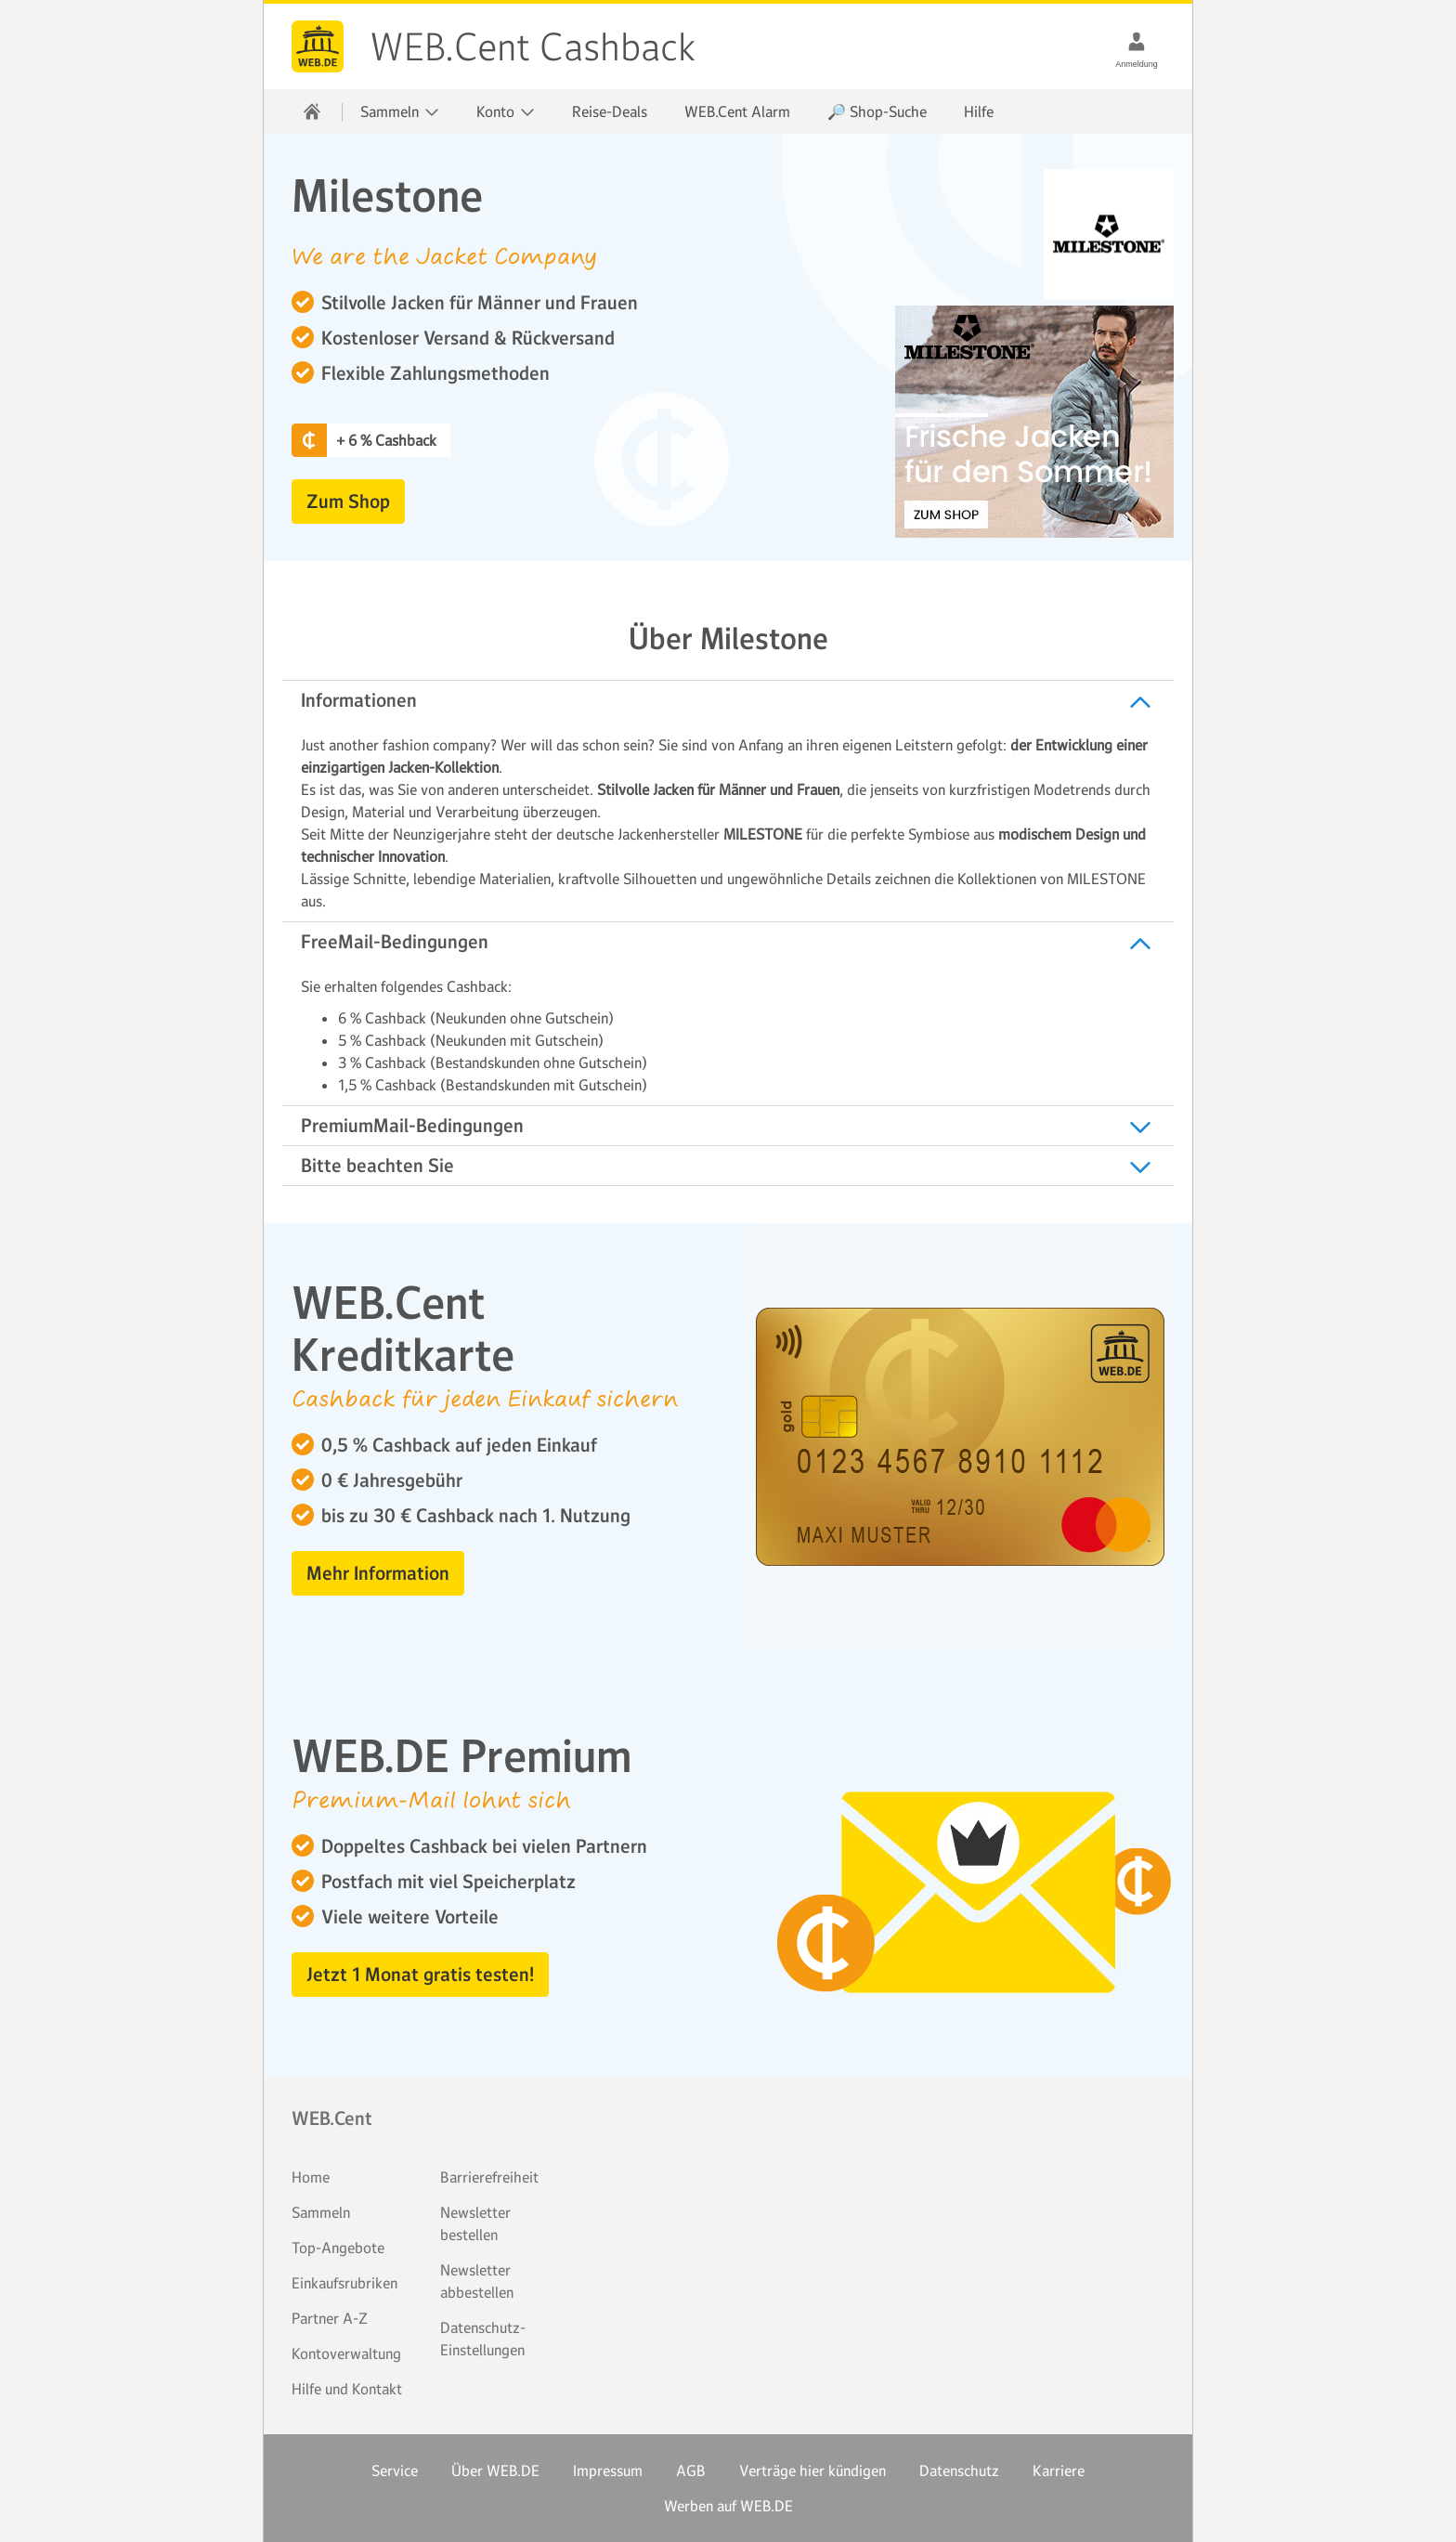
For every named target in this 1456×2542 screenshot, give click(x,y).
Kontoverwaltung (346, 2353)
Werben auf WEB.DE (728, 2505)
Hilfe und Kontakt (347, 2388)
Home (311, 2177)
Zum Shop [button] (348, 501)
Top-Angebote (338, 2247)
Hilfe (979, 111)
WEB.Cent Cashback (318, 46)
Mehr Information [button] (377, 1573)
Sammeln (321, 2212)
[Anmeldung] (1136, 41)
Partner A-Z (330, 2318)
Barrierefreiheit (489, 2177)
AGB (691, 2470)
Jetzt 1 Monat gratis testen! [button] (420, 1974)
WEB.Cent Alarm (737, 111)
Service (394, 2470)
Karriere (1059, 2470)
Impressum (608, 2470)
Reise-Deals (609, 111)
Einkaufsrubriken (344, 2283)
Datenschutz (959, 2470)
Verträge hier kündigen (812, 2470)
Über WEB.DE (495, 2470)
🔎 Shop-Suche (877, 111)
